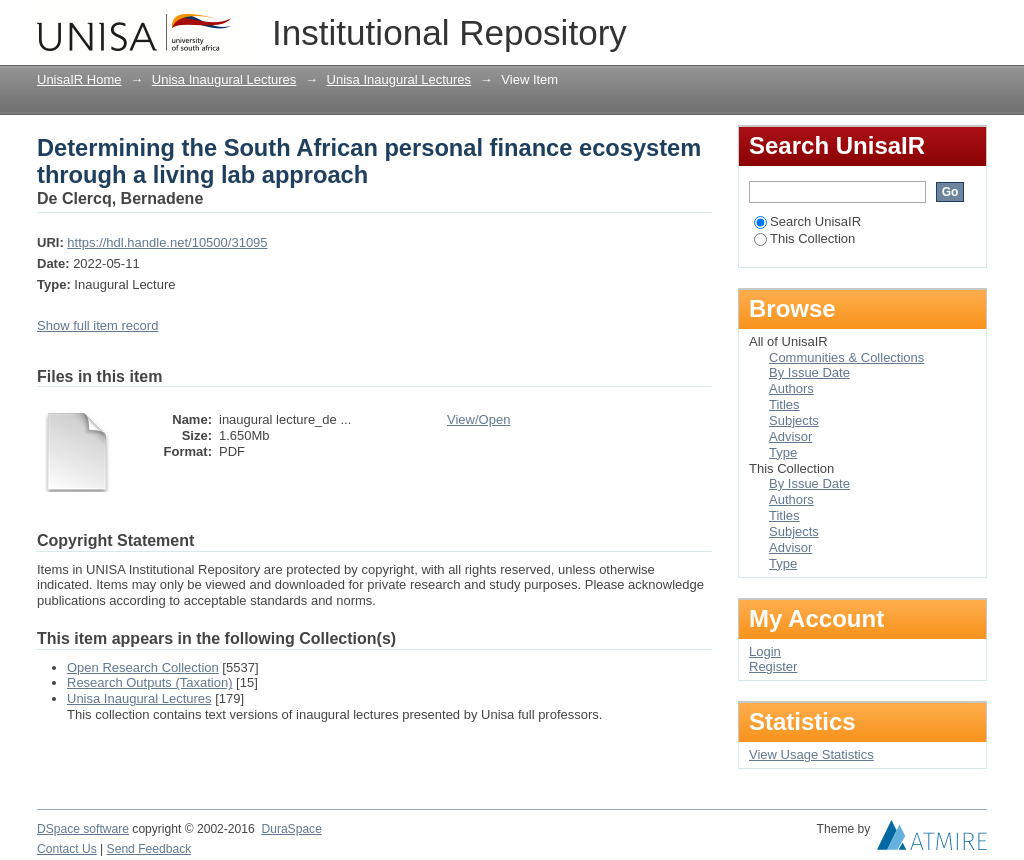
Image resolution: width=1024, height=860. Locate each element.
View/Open (478, 419)
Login (971, 24)
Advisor (790, 436)
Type (783, 452)
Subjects (794, 420)
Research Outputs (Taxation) (149, 682)
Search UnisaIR (807, 221)
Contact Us (67, 849)
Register (773, 666)
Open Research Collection (143, 667)
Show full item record (97, 325)
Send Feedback (149, 849)
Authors (791, 388)
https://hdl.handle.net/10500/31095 (167, 242)
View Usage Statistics (811, 754)
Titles (784, 404)
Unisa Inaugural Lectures (224, 79)
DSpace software (83, 829)
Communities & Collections (846, 357)
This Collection (804, 238)
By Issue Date (809, 372)
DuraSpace (291, 829)
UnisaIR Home (79, 79)
